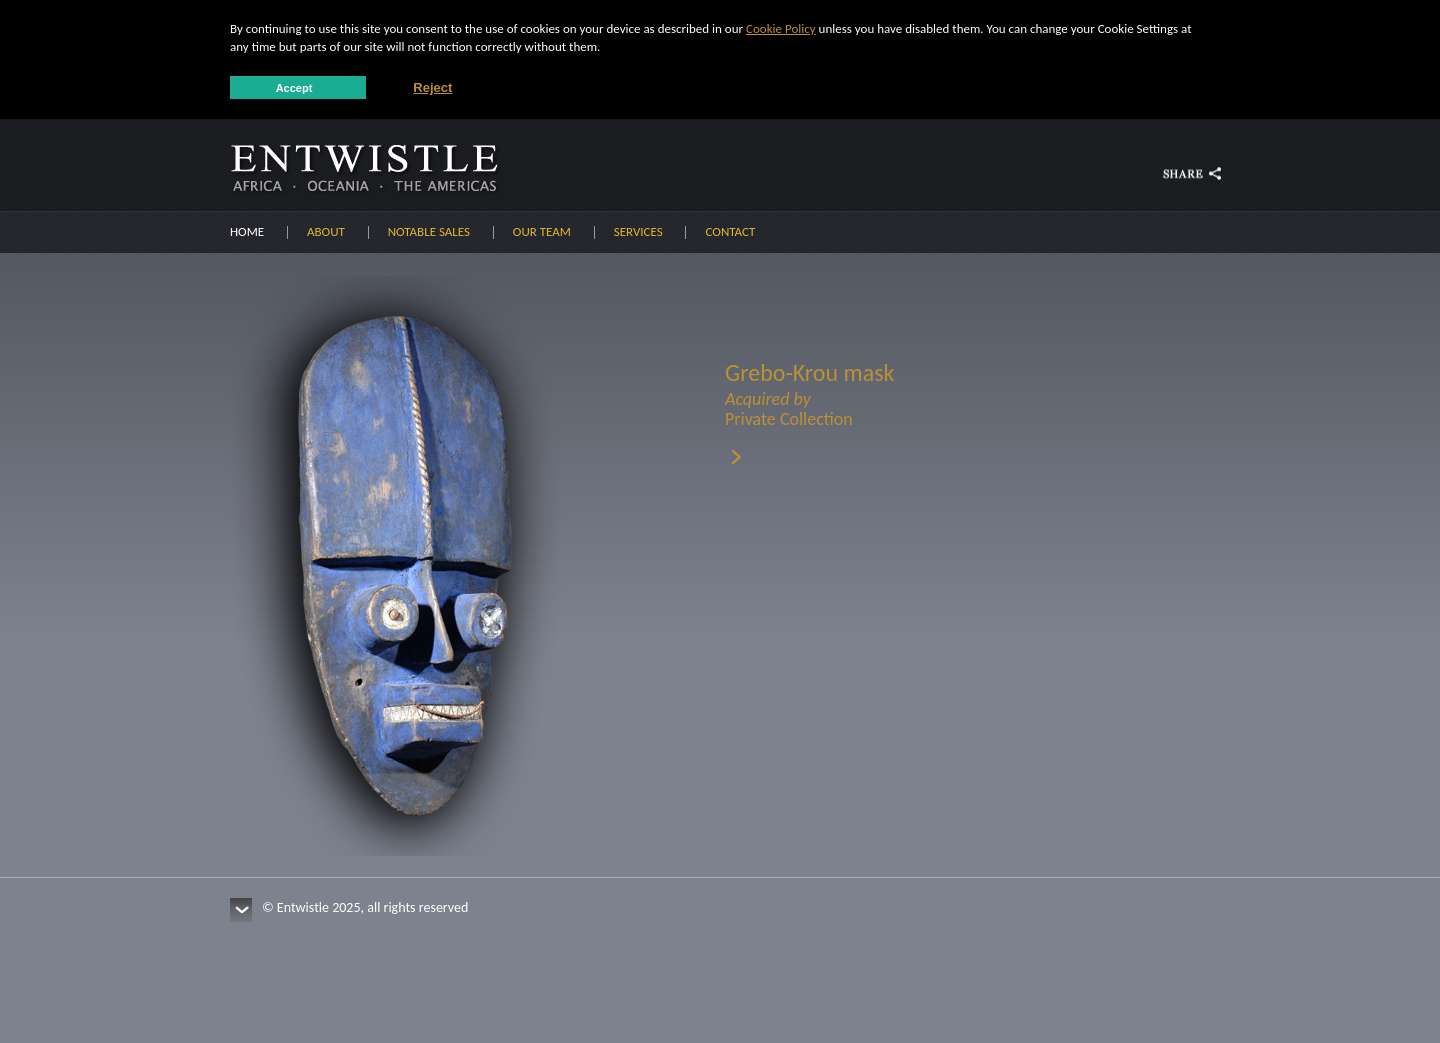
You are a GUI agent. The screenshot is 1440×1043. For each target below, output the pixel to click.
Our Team (542, 231)
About (326, 231)
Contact (730, 231)
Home (247, 231)
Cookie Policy (781, 28)
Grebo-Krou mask (875, 393)
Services (638, 231)
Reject (432, 88)
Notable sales (429, 231)
